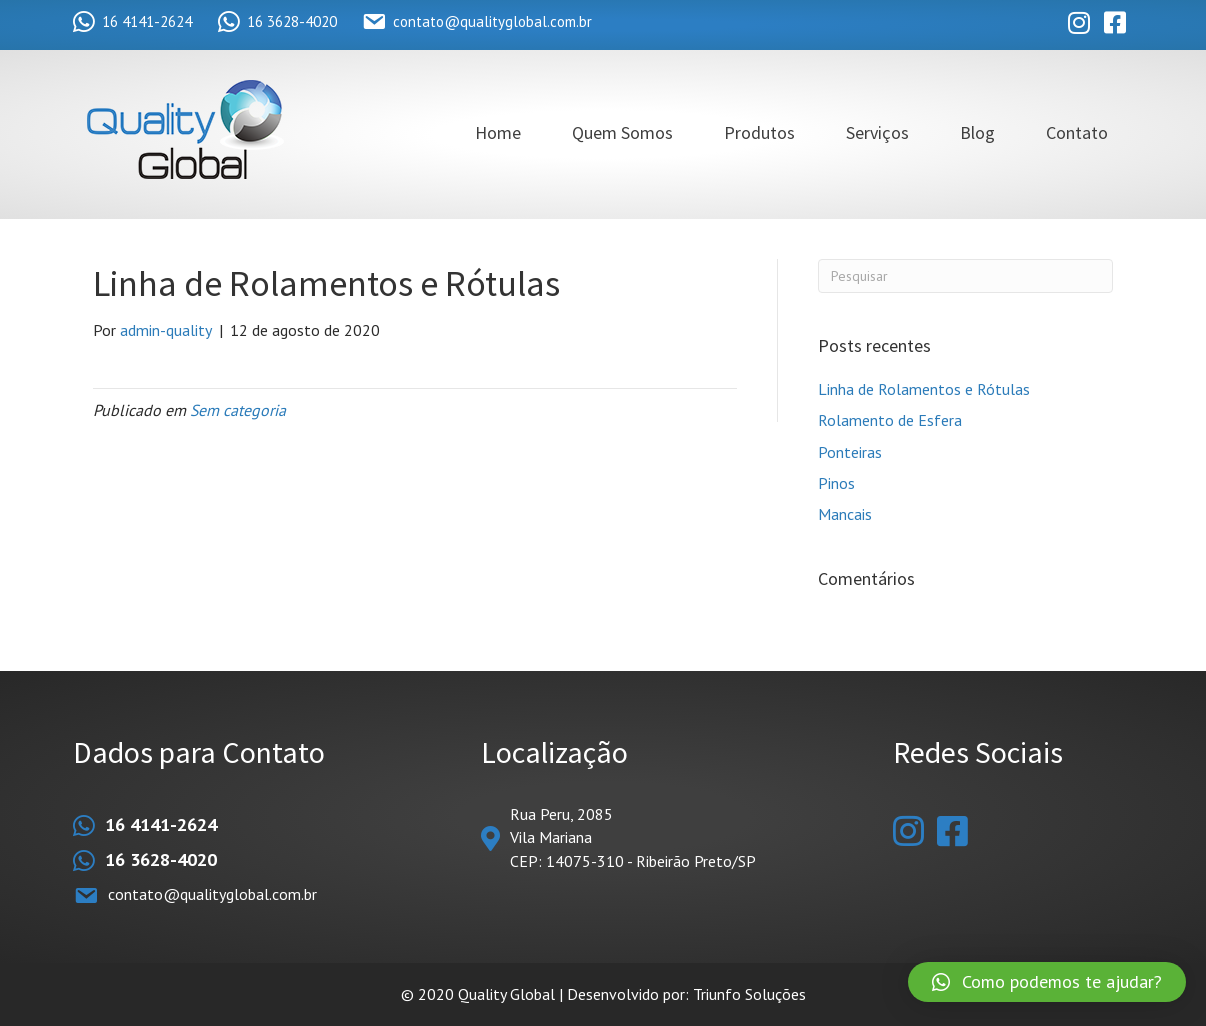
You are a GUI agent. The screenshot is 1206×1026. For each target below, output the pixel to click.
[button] (1047, 982)
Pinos (836, 483)
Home (498, 132)
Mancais (845, 514)
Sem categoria (238, 410)
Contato (1077, 132)
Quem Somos (622, 132)
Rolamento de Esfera (890, 420)
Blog (977, 132)
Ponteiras (850, 452)
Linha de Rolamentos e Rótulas (924, 389)
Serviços (877, 132)
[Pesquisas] (965, 276)
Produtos (759, 132)
